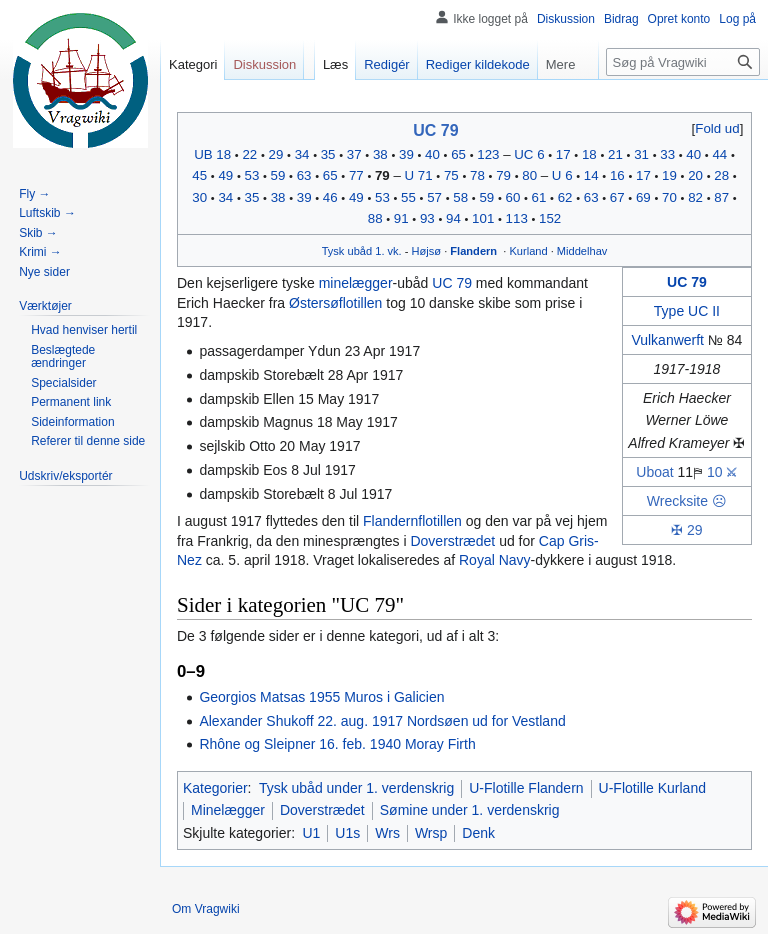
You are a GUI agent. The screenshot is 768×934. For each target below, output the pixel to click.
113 (517, 218)
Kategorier (215, 788)
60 (512, 197)
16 (617, 175)
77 (356, 175)
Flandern (473, 251)
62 (565, 197)
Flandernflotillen (412, 521)
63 (304, 175)
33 (667, 154)
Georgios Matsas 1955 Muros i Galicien (321, 697)
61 (539, 197)
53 (252, 175)
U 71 (419, 175)
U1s (347, 833)
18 (589, 154)
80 (529, 175)
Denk (478, 833)
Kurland (528, 251)
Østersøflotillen (335, 303)
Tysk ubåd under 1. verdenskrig (356, 788)
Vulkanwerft (667, 340)
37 (354, 154)
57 (434, 197)
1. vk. (388, 251)
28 (721, 175)
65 (458, 154)
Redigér (387, 64)
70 (669, 197)
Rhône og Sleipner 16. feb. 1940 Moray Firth (337, 744)
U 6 (562, 175)
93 (427, 218)
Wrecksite (677, 501)
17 (563, 154)
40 (432, 154)
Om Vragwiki (206, 909)
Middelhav (582, 251)
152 (550, 218)
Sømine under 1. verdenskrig (470, 810)
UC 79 (435, 130)
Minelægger (228, 810)
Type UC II (687, 311)
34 (302, 154)
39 (406, 154)
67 (617, 197)
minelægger (356, 283)
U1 (311, 833)
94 (453, 218)
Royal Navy (495, 560)
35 (328, 154)
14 (591, 175)
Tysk (333, 251)
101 (483, 218)
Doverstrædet (452, 541)
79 (382, 175)
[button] (717, 128)
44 (719, 154)
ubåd (359, 251)
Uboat (654, 472)
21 (615, 154)
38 (380, 154)
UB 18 (212, 154)
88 (375, 218)
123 (488, 154)
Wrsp (431, 833)
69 (643, 197)
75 (451, 175)
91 (401, 218)
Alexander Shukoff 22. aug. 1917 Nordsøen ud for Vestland (382, 721)
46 (330, 197)
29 (276, 154)
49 (225, 175)
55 (408, 197)
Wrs (387, 833)
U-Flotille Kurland (652, 788)
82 (695, 197)
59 (278, 175)
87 (721, 197)
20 (695, 175)
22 (249, 154)
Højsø (427, 251)
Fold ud (717, 128)
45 (199, 175)
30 (199, 197)
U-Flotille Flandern (526, 788)
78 (477, 175)
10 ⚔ (722, 472)
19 (669, 175)
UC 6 (529, 154)
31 (641, 154)
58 (460, 197)
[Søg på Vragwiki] (683, 62)
